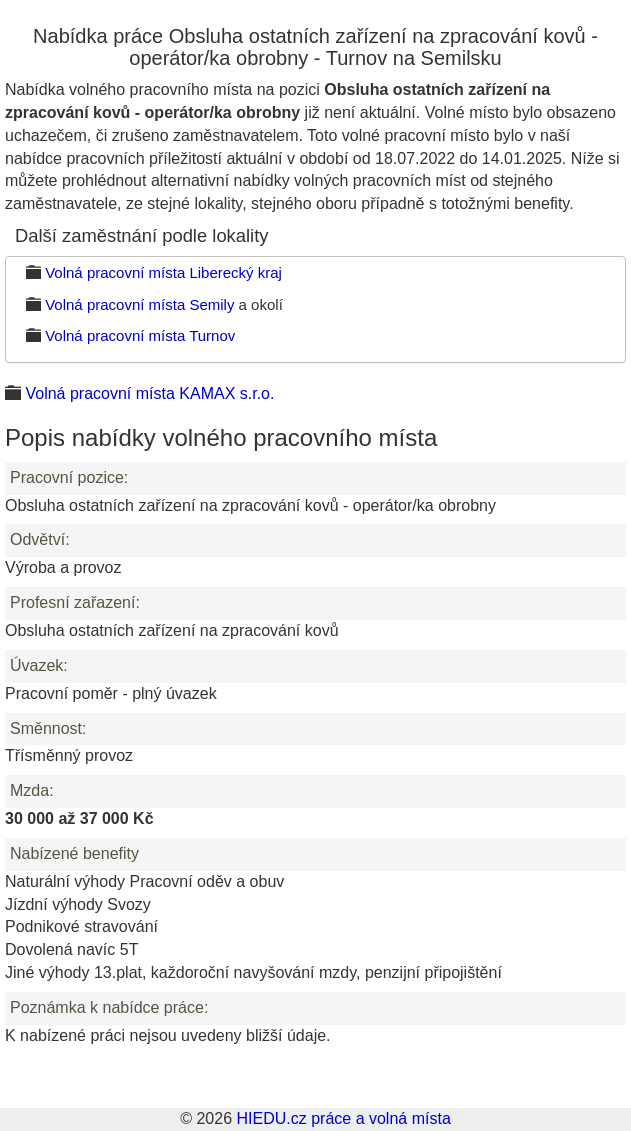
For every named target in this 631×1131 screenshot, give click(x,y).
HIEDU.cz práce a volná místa (343, 1118)
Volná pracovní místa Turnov (140, 335)
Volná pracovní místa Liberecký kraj (163, 272)
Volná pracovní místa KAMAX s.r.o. (149, 393)
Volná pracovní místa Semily (139, 304)
